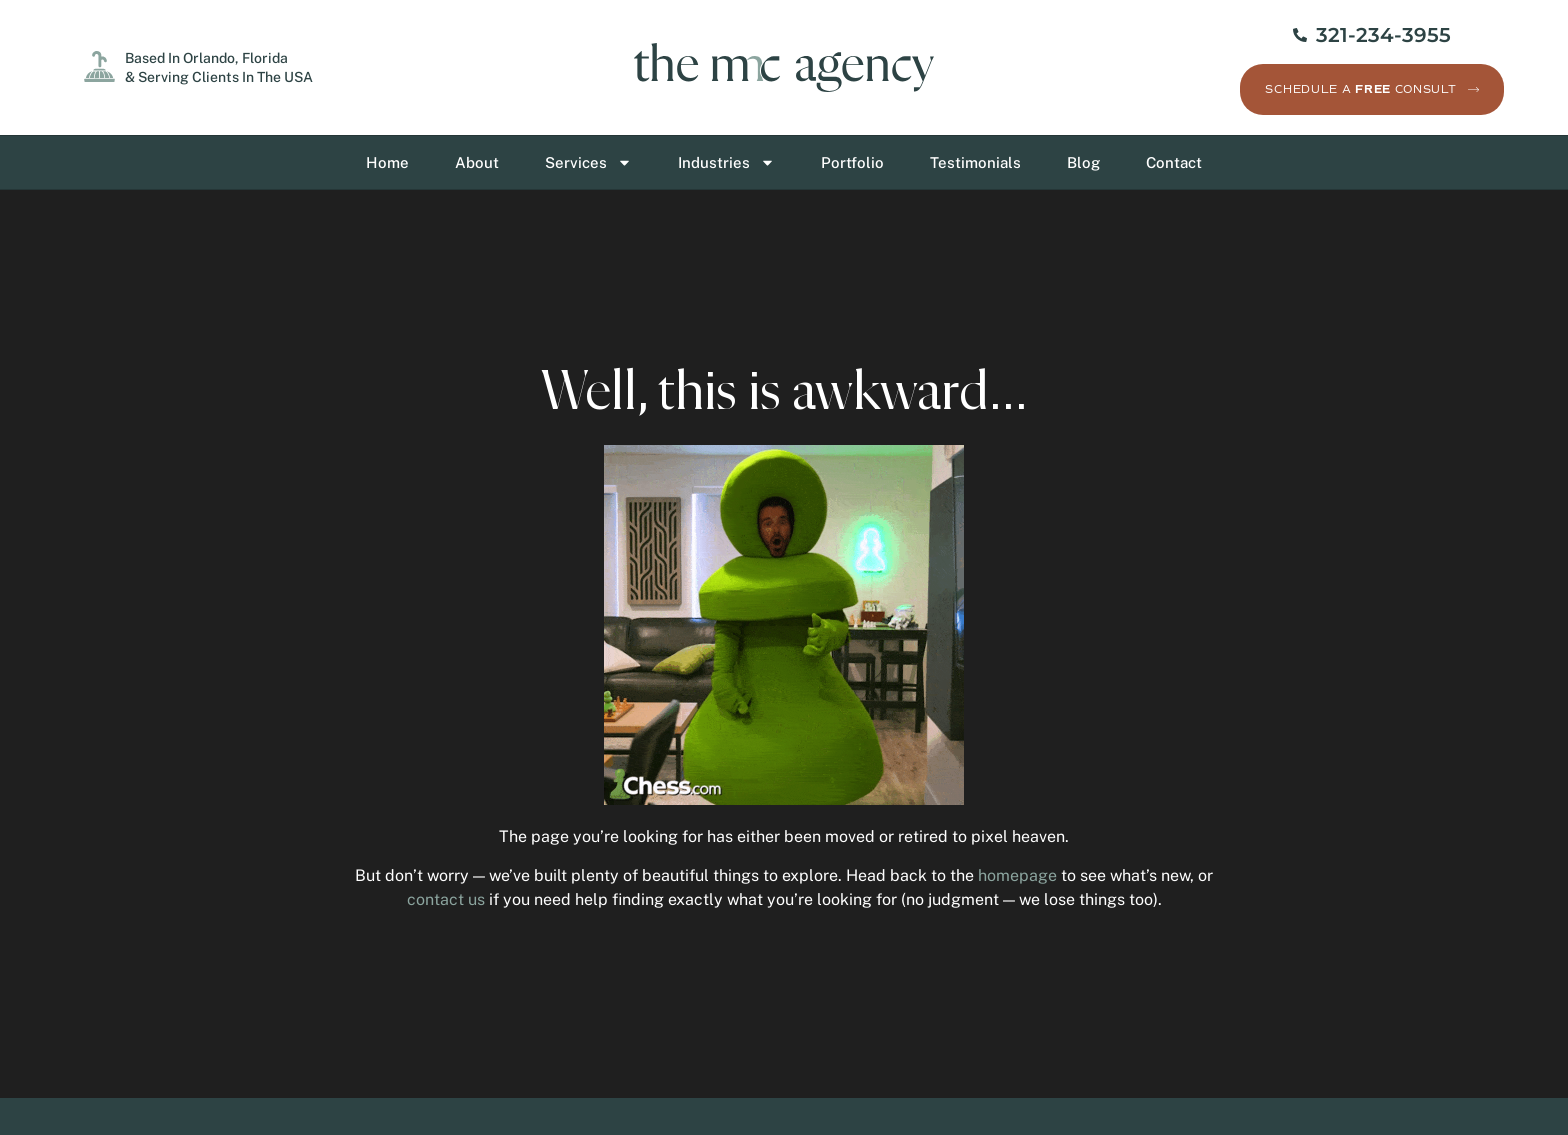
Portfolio (852, 162)
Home (387, 162)
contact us (446, 899)
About (477, 162)
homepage (1017, 875)
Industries (726, 162)
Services (588, 162)
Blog (1083, 162)
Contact (1174, 162)
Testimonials (975, 162)
